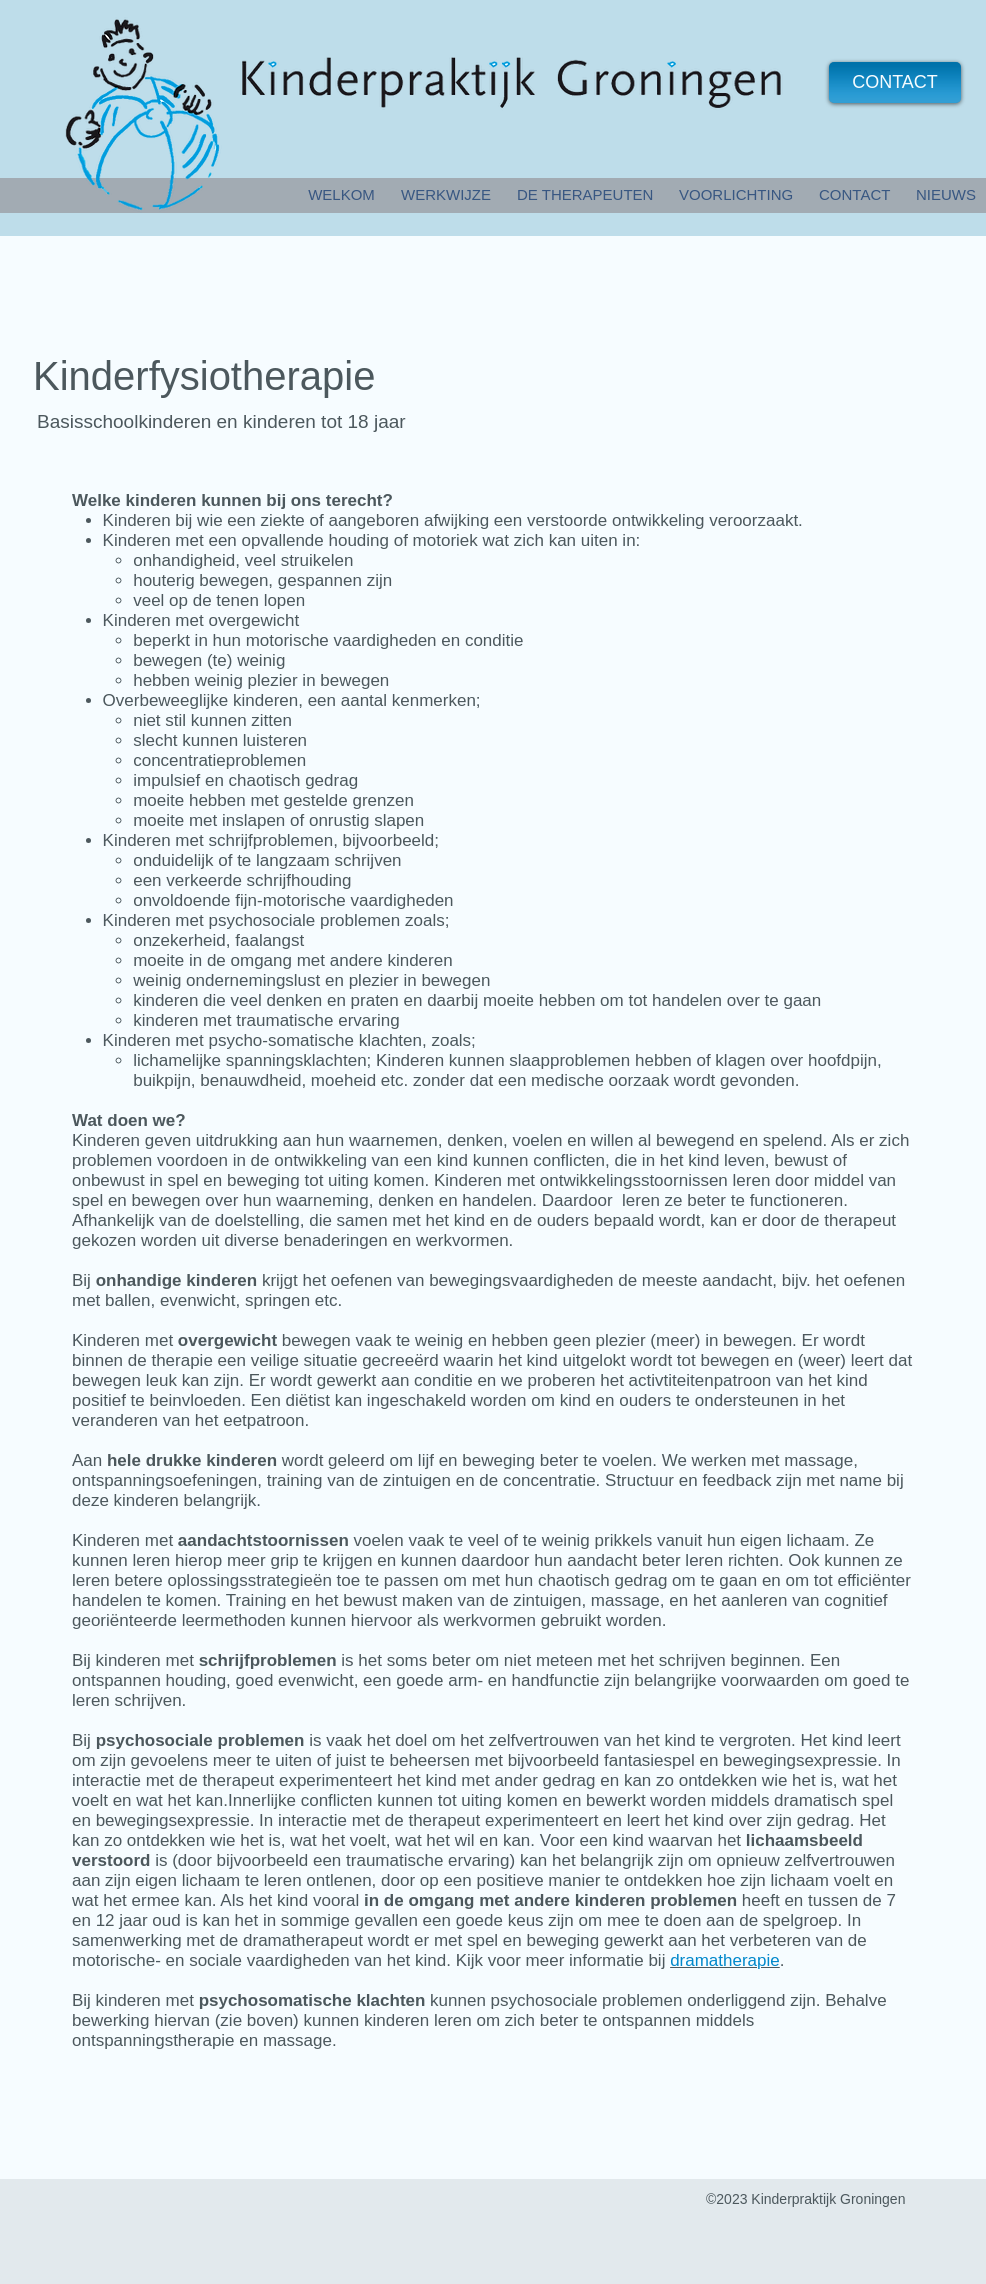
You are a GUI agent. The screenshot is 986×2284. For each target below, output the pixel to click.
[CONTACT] (895, 82)
